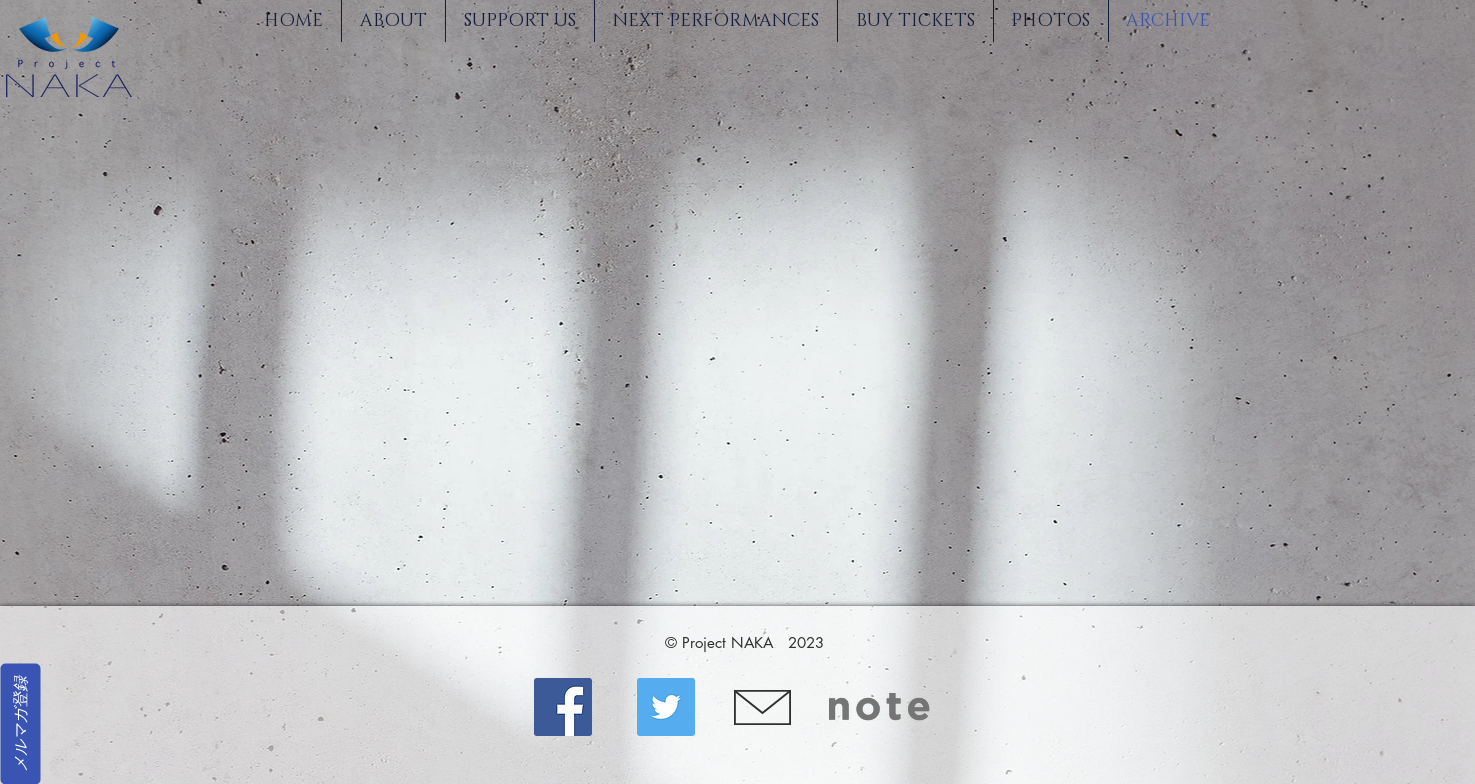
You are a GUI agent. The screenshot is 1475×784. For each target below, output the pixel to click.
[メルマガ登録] (20, 723)
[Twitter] (666, 707)
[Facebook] (563, 707)
